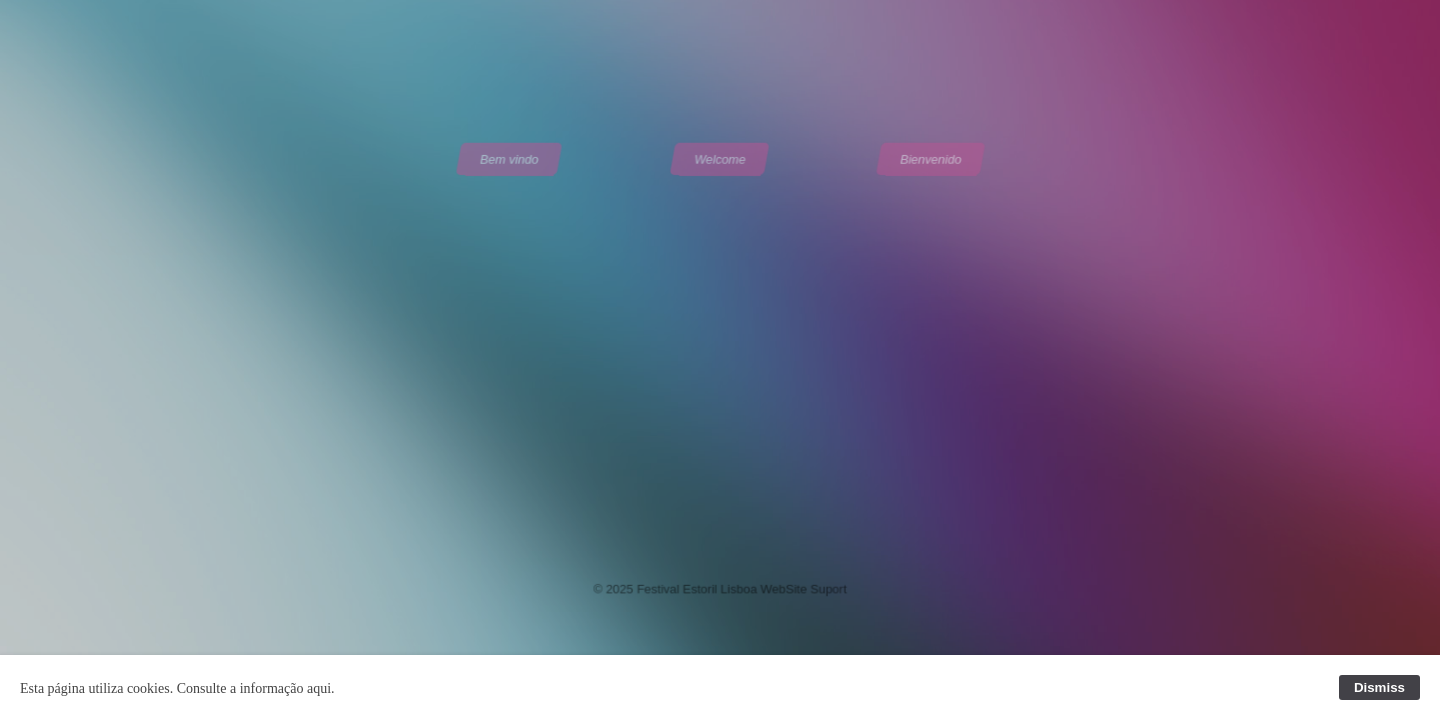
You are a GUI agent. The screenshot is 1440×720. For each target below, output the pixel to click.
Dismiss (1379, 687)
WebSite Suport (802, 586)
